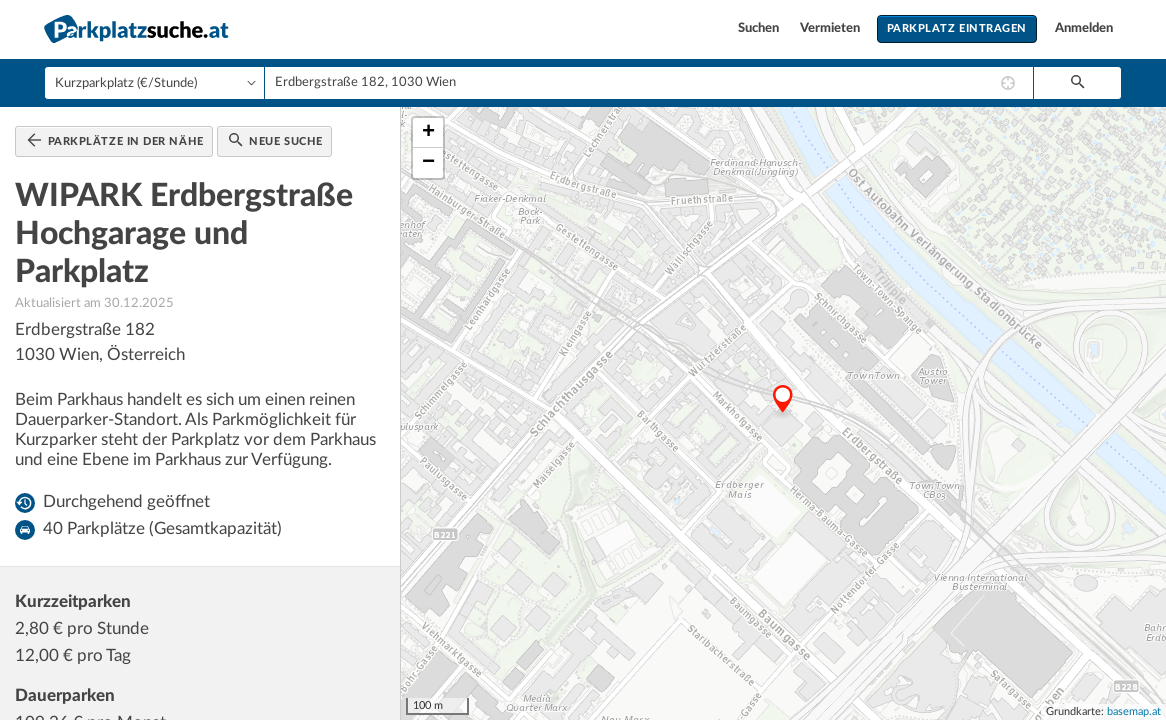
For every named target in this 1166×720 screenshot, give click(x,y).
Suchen (760, 28)
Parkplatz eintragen (957, 28)
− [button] (428, 163)
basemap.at (1134, 711)
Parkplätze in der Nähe (115, 140)
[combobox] (649, 83)
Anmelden (1084, 28)
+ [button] (428, 133)
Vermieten (831, 28)
